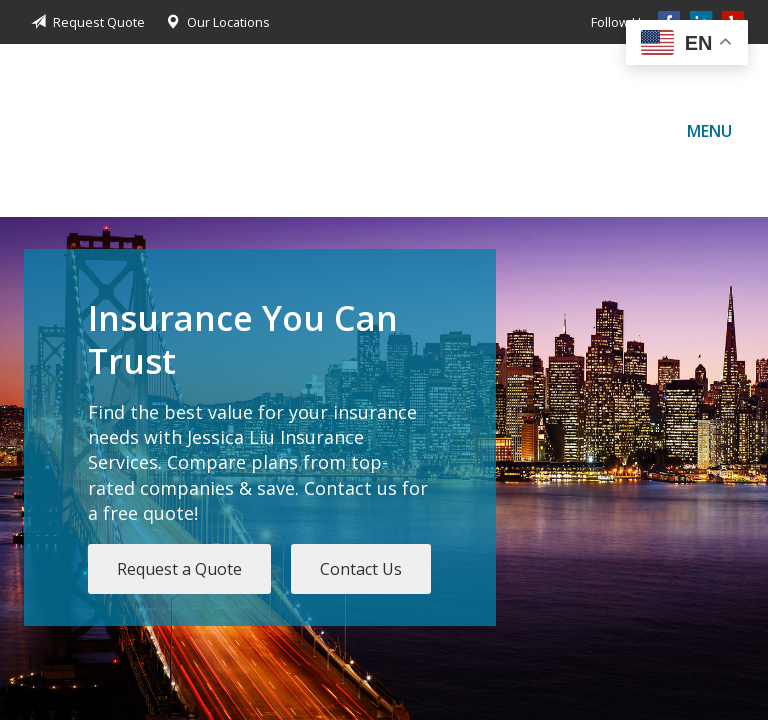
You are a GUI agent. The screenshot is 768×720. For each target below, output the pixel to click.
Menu (709, 131)
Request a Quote (179, 569)
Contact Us (361, 569)
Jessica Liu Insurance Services (84, 130)
